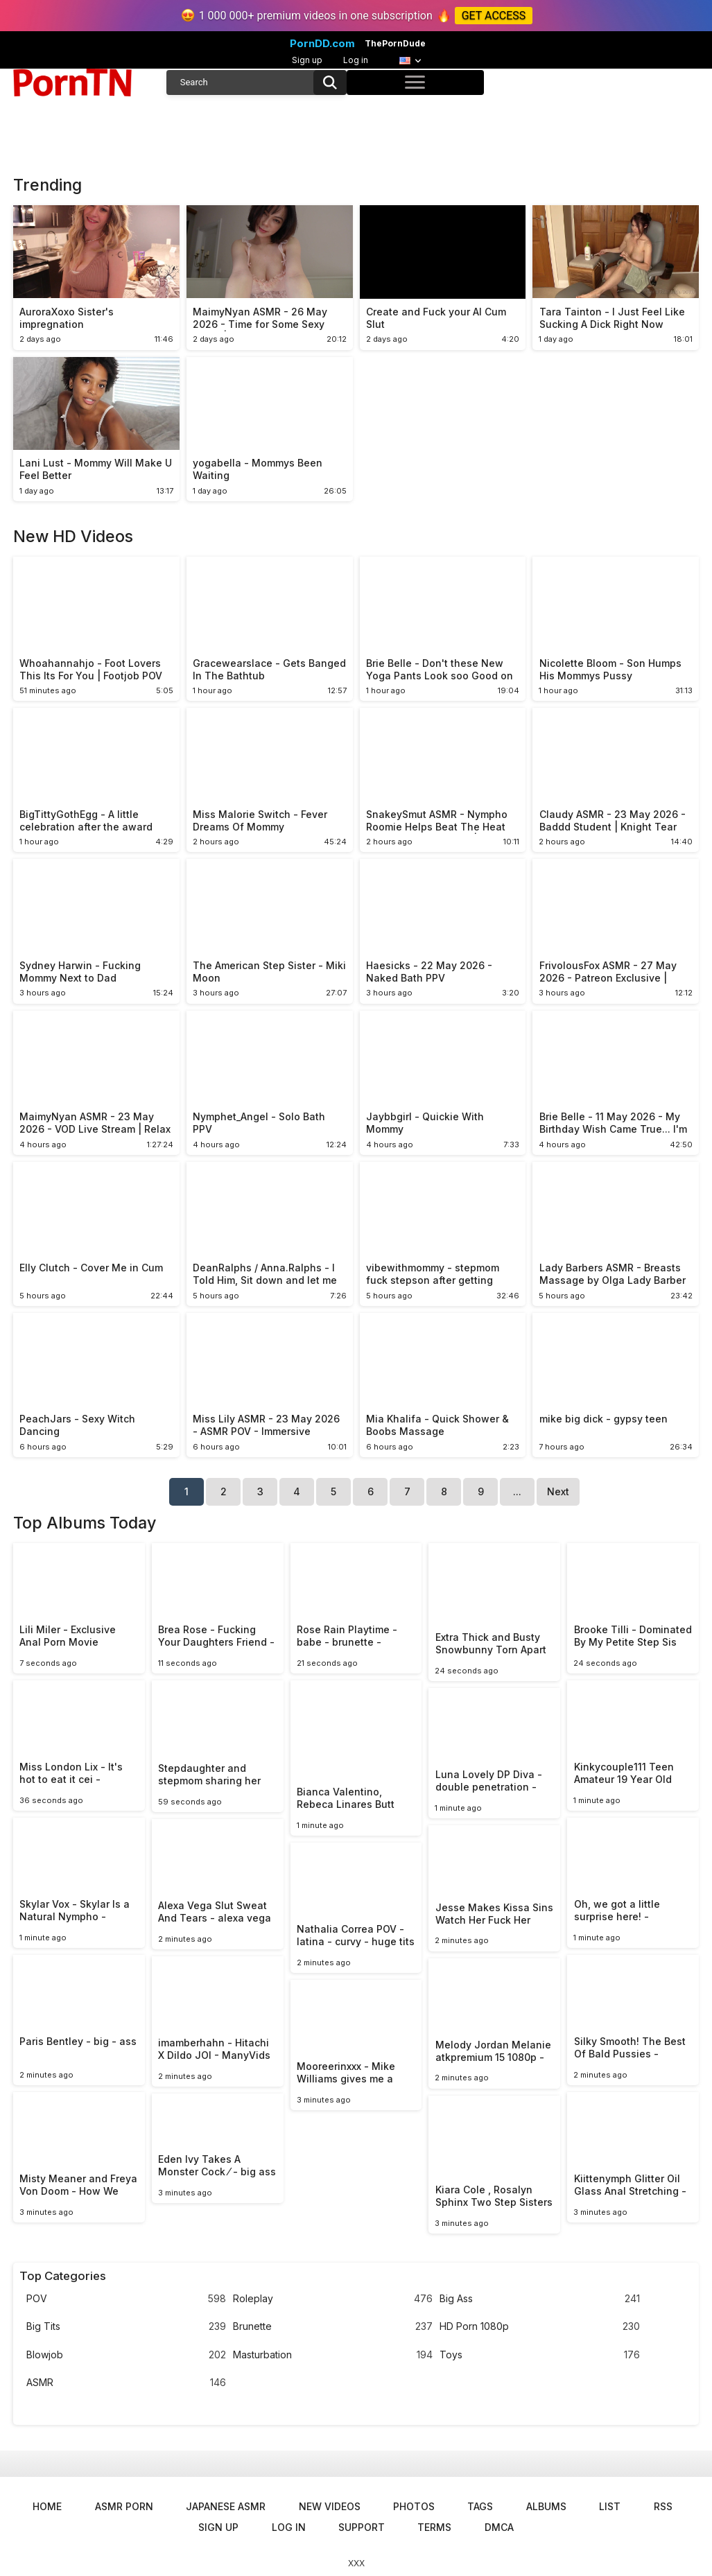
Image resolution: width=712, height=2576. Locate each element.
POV (126, 2299)
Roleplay (333, 2299)
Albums (546, 2506)
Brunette (333, 2327)
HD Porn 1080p (539, 2327)
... (517, 1491)
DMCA (499, 2527)
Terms (434, 2527)
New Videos (330, 2506)
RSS (663, 2506)
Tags (480, 2506)
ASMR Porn (124, 2506)
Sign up (307, 60)
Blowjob (126, 2355)
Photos (414, 2506)
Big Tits (126, 2327)
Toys (539, 2355)
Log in (355, 60)
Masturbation (333, 2355)
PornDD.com (322, 43)
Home (47, 2506)
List (609, 2506)
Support (361, 2527)
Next (558, 1491)
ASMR (126, 2383)
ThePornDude (395, 44)
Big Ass (539, 2299)
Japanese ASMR (226, 2506)
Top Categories (62, 2276)
